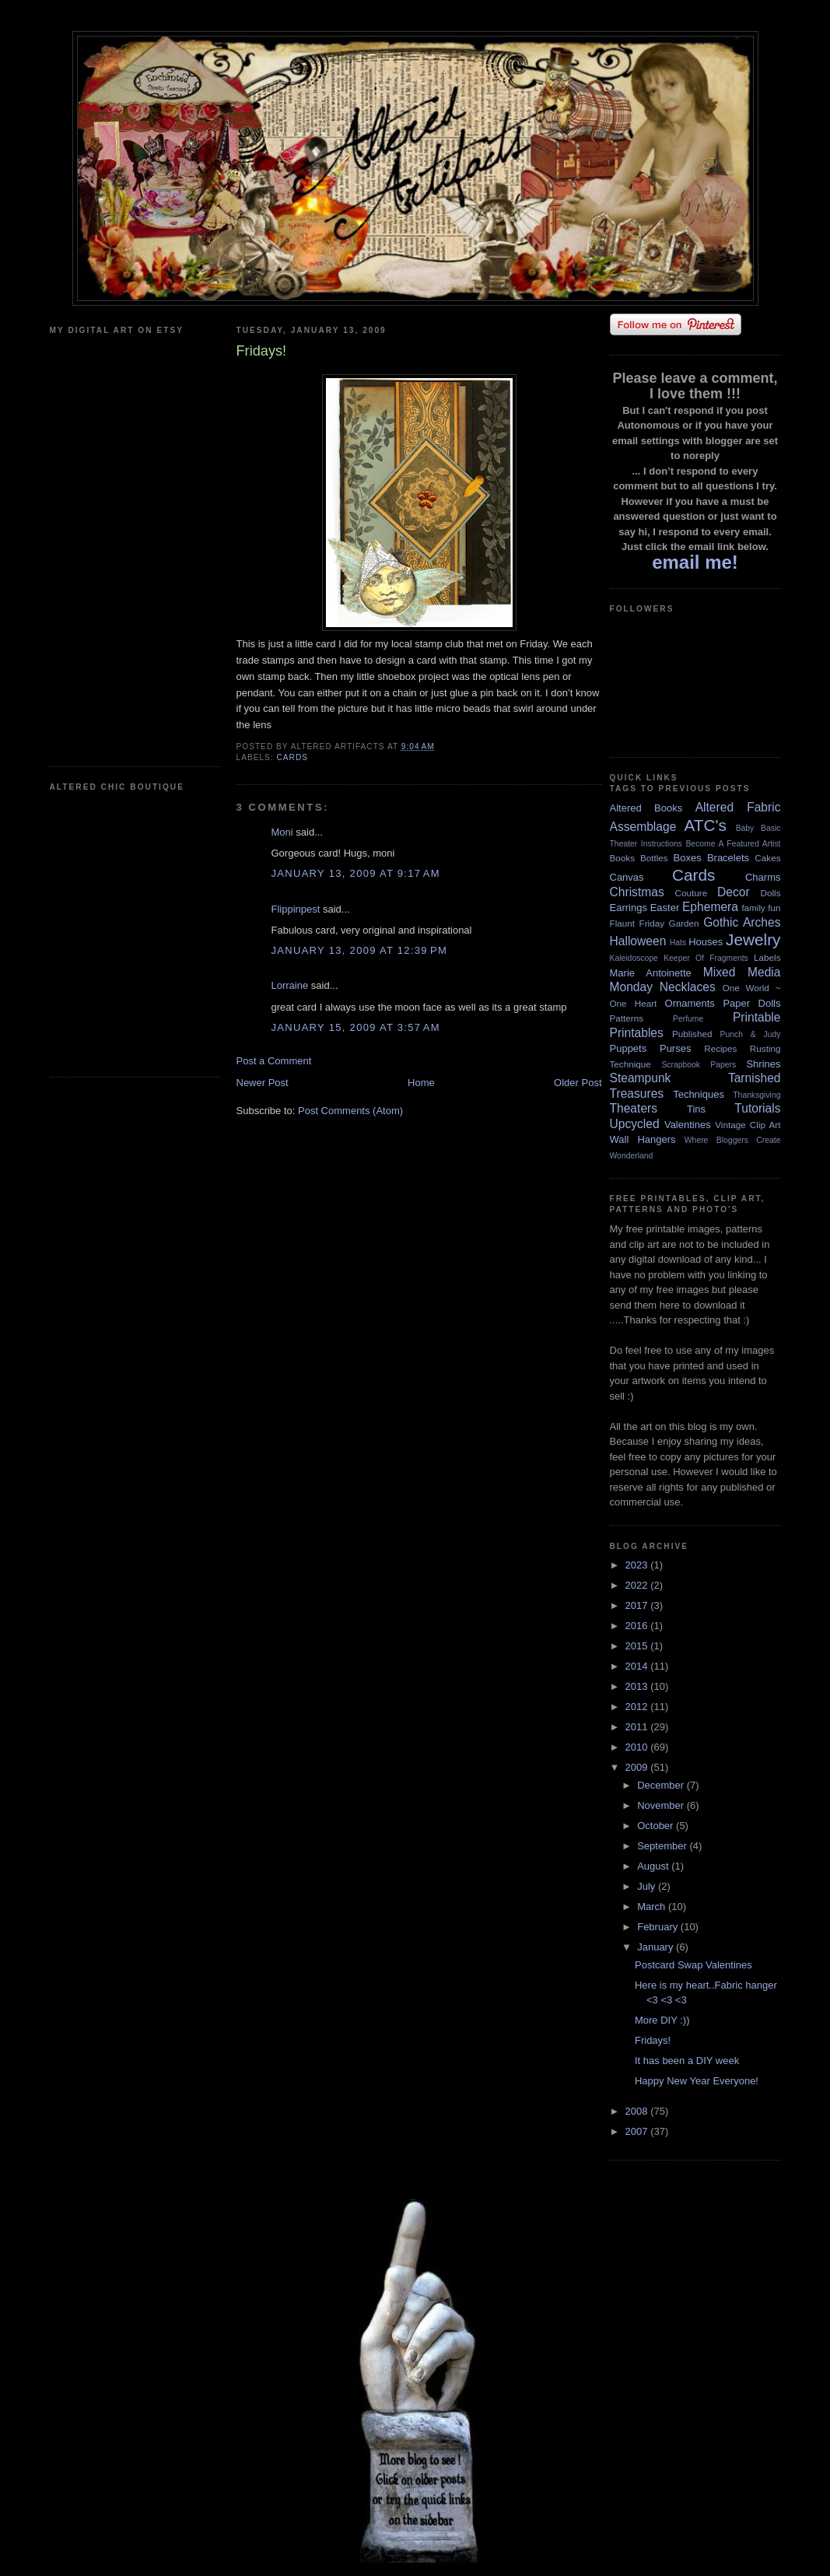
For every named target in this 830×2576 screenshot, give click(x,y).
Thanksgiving (756, 1095)
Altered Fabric (738, 807)
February (659, 1927)
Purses (675, 1048)
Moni (282, 832)
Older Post (577, 1082)
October (656, 1825)
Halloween (638, 941)
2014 (638, 1666)
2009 (638, 1767)
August (654, 1866)
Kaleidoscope (634, 958)
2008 (638, 2111)
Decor (733, 892)
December (662, 1785)
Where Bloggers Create (733, 1140)
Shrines (763, 1064)
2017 (638, 1605)
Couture (691, 893)
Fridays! (653, 2040)
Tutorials (757, 1108)
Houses (705, 942)
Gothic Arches (741, 922)
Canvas (627, 877)
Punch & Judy (750, 1034)
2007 (638, 2131)
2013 (638, 1686)
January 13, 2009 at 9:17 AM (355, 873)
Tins (696, 1109)
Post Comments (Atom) (350, 1110)
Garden (684, 923)
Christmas (637, 892)
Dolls (771, 893)
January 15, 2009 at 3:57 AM (355, 1027)
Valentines (687, 1124)
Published (692, 1034)
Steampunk (640, 1078)
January (656, 1947)
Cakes (767, 858)
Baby (745, 828)
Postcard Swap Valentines (693, 1965)
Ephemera (710, 906)
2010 (638, 1747)
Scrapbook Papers (698, 1064)
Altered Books (646, 808)
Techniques (698, 1094)
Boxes (688, 858)
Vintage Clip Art (747, 1125)
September (663, 1846)
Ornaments (690, 1003)
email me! (695, 562)
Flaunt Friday (637, 923)
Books (622, 858)
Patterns (627, 1018)
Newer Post (262, 1082)
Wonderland (631, 1155)
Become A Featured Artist (732, 843)
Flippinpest (295, 909)
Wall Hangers (643, 1139)
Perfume (688, 1019)
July (647, 1886)
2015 (638, 1646)
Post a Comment (274, 1061)
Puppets (628, 1048)
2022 (638, 1585)
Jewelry (753, 939)
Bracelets (728, 858)
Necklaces (688, 987)
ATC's (706, 825)
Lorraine (290, 985)
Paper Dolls (751, 1003)
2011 (638, 1727)
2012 (638, 1706)
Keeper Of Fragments (706, 958)
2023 (638, 1565)
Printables (637, 1032)
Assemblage (643, 826)
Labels (767, 957)
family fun (760, 907)
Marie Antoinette (651, 973)
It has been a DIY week (687, 2060)
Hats (678, 942)
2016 (638, 1625)
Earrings (628, 907)
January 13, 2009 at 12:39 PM (359, 950)
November (662, 1805)
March (652, 1906)
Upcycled (635, 1123)
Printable (757, 1017)
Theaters (634, 1108)
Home (421, 1082)
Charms (763, 877)
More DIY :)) (662, 2020)
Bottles (654, 858)
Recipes (720, 1048)
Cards (293, 757)
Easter (665, 907)
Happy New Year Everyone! (696, 2081)
